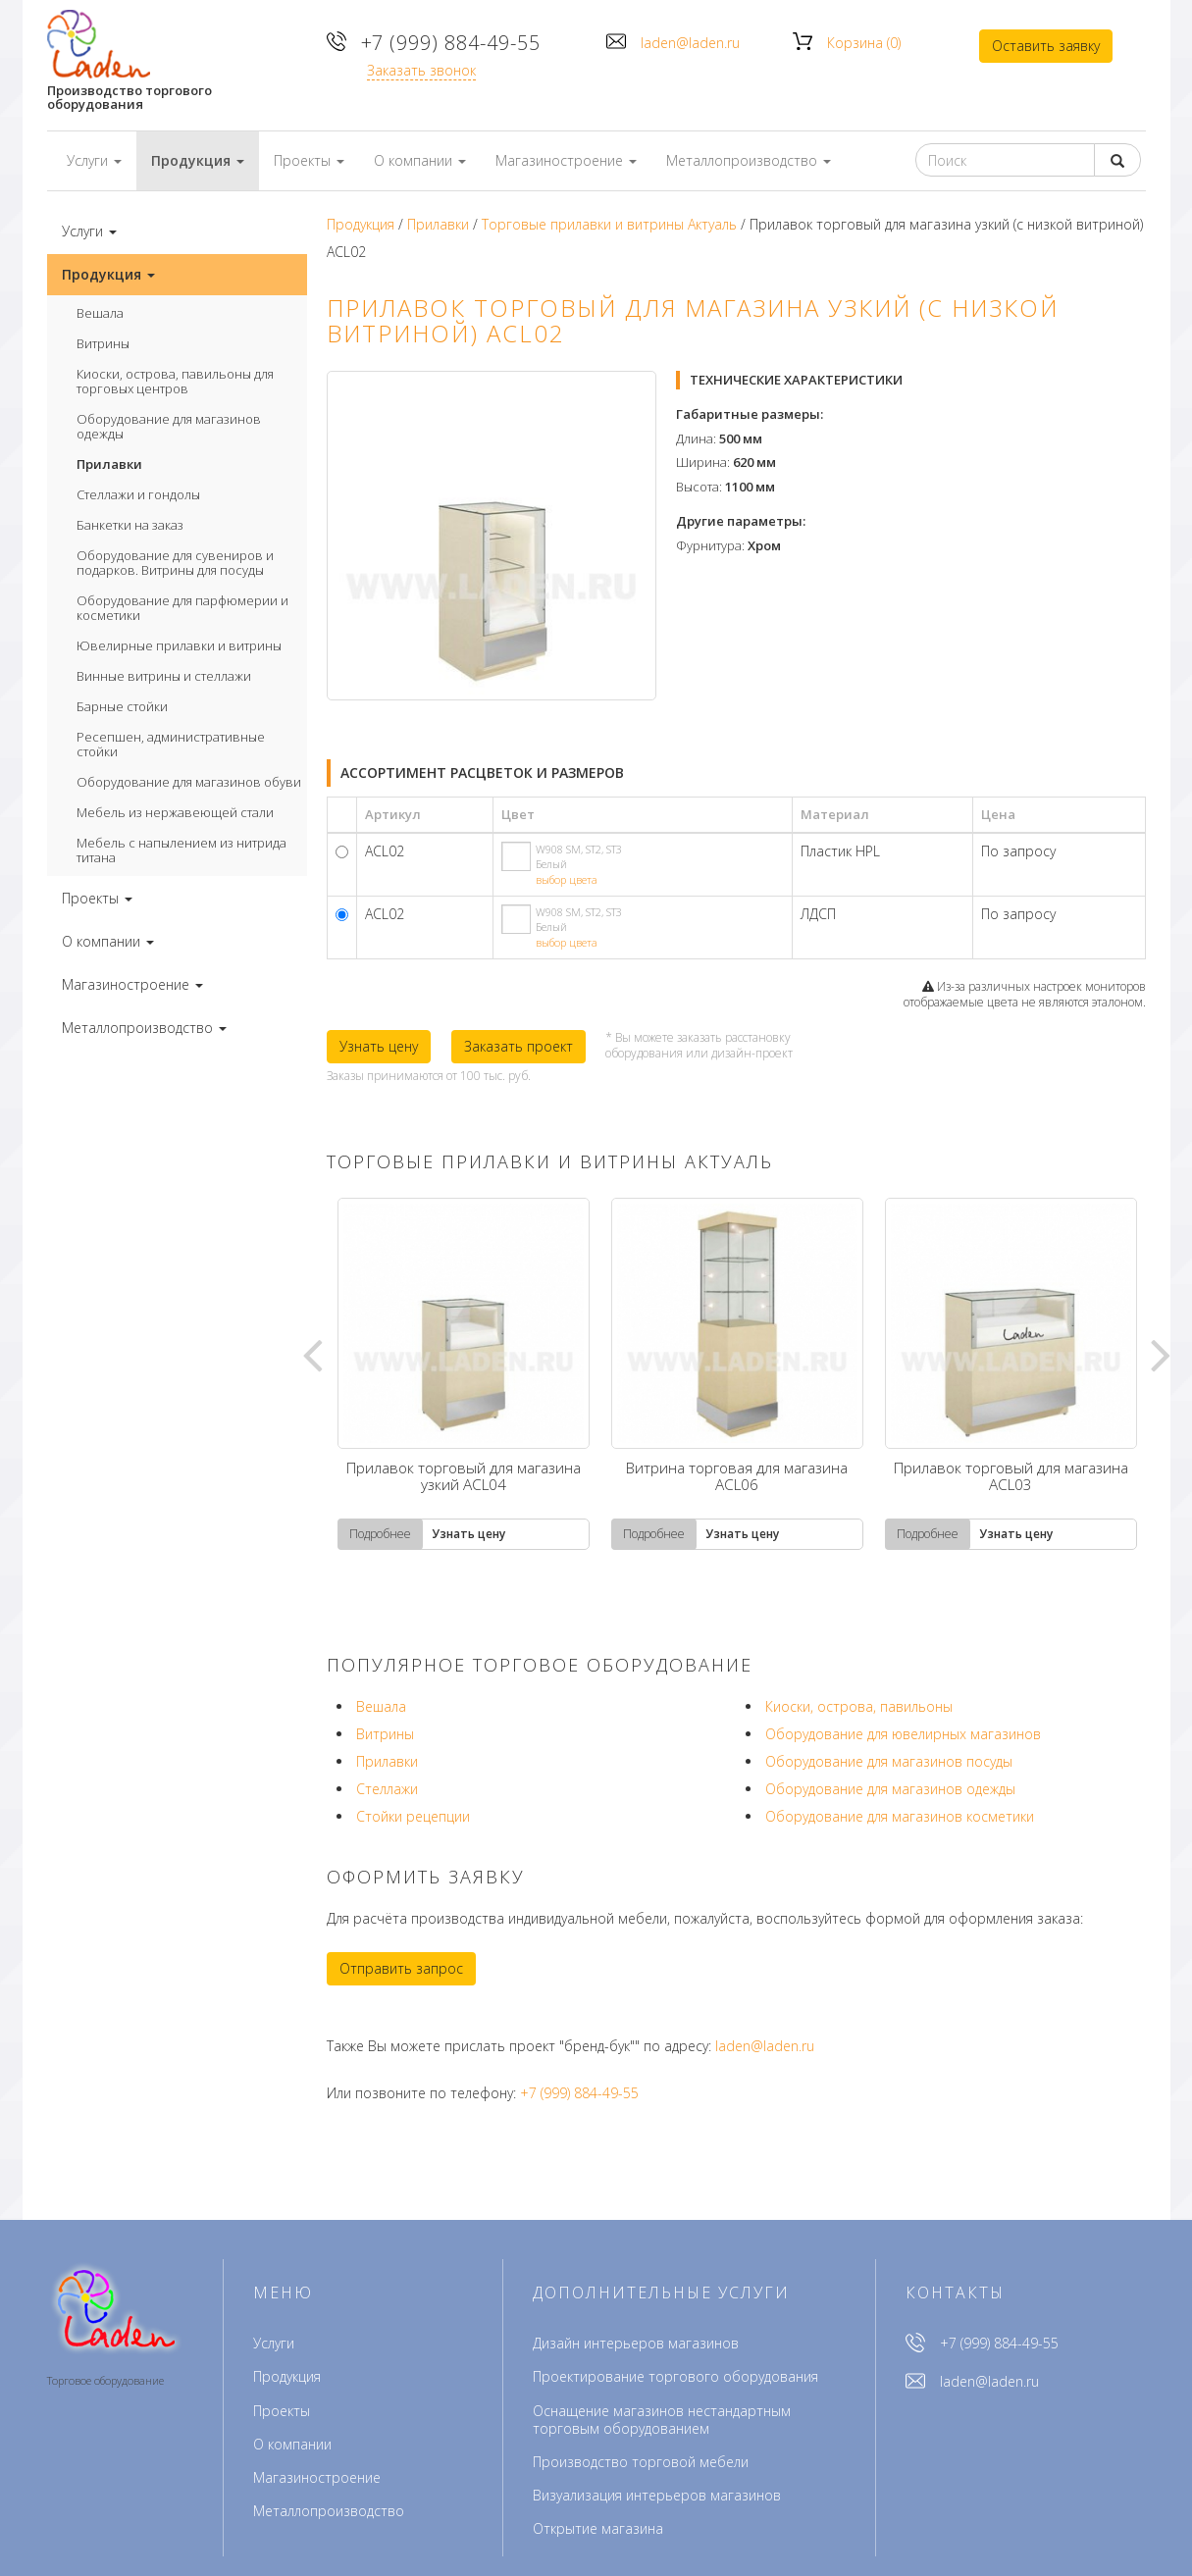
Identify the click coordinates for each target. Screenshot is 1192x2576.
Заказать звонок (422, 70)
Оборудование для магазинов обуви (189, 782)
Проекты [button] (309, 160)
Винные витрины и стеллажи (164, 676)
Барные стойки (122, 706)
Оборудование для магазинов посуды (888, 1761)
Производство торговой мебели (641, 2461)
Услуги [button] (94, 160)
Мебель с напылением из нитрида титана (181, 850)
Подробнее (380, 1533)
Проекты (281, 2410)
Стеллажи (387, 1788)
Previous (312, 1353)
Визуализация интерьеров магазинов (657, 2495)
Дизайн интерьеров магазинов (636, 2343)
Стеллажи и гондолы (138, 494)
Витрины (103, 343)
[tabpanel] (463, 1374)
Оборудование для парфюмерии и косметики (182, 608)
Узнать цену (378, 1046)
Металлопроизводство (328, 2510)
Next (1160, 1353)
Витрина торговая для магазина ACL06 (737, 1478)
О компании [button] (420, 160)
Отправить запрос (401, 1968)
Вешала (100, 313)
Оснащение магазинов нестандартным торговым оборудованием (662, 2419)
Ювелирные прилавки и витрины (179, 645)
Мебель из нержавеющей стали (175, 812)
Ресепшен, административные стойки (171, 744)
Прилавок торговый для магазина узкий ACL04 (463, 1478)
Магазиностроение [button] (566, 160)
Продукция (360, 224)
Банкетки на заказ (130, 525)
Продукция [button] (197, 160)
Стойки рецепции (413, 1816)
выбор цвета (566, 879)
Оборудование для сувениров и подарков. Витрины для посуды (175, 562)
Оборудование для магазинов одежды (169, 426)
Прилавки (109, 464)
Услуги (273, 2343)
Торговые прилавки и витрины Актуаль (609, 224)
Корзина (864, 42)
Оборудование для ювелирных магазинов (903, 1734)
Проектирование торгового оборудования (675, 2376)
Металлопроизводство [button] (748, 160)
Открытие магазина (598, 2528)
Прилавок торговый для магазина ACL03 (1011, 1478)
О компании (292, 2444)
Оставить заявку (1046, 45)
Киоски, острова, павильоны (859, 1706)
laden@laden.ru (690, 42)
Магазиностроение (317, 2477)
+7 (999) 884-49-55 (451, 42)
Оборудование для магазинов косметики (899, 1816)
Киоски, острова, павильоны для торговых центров (175, 381)
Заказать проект (518, 1046)
